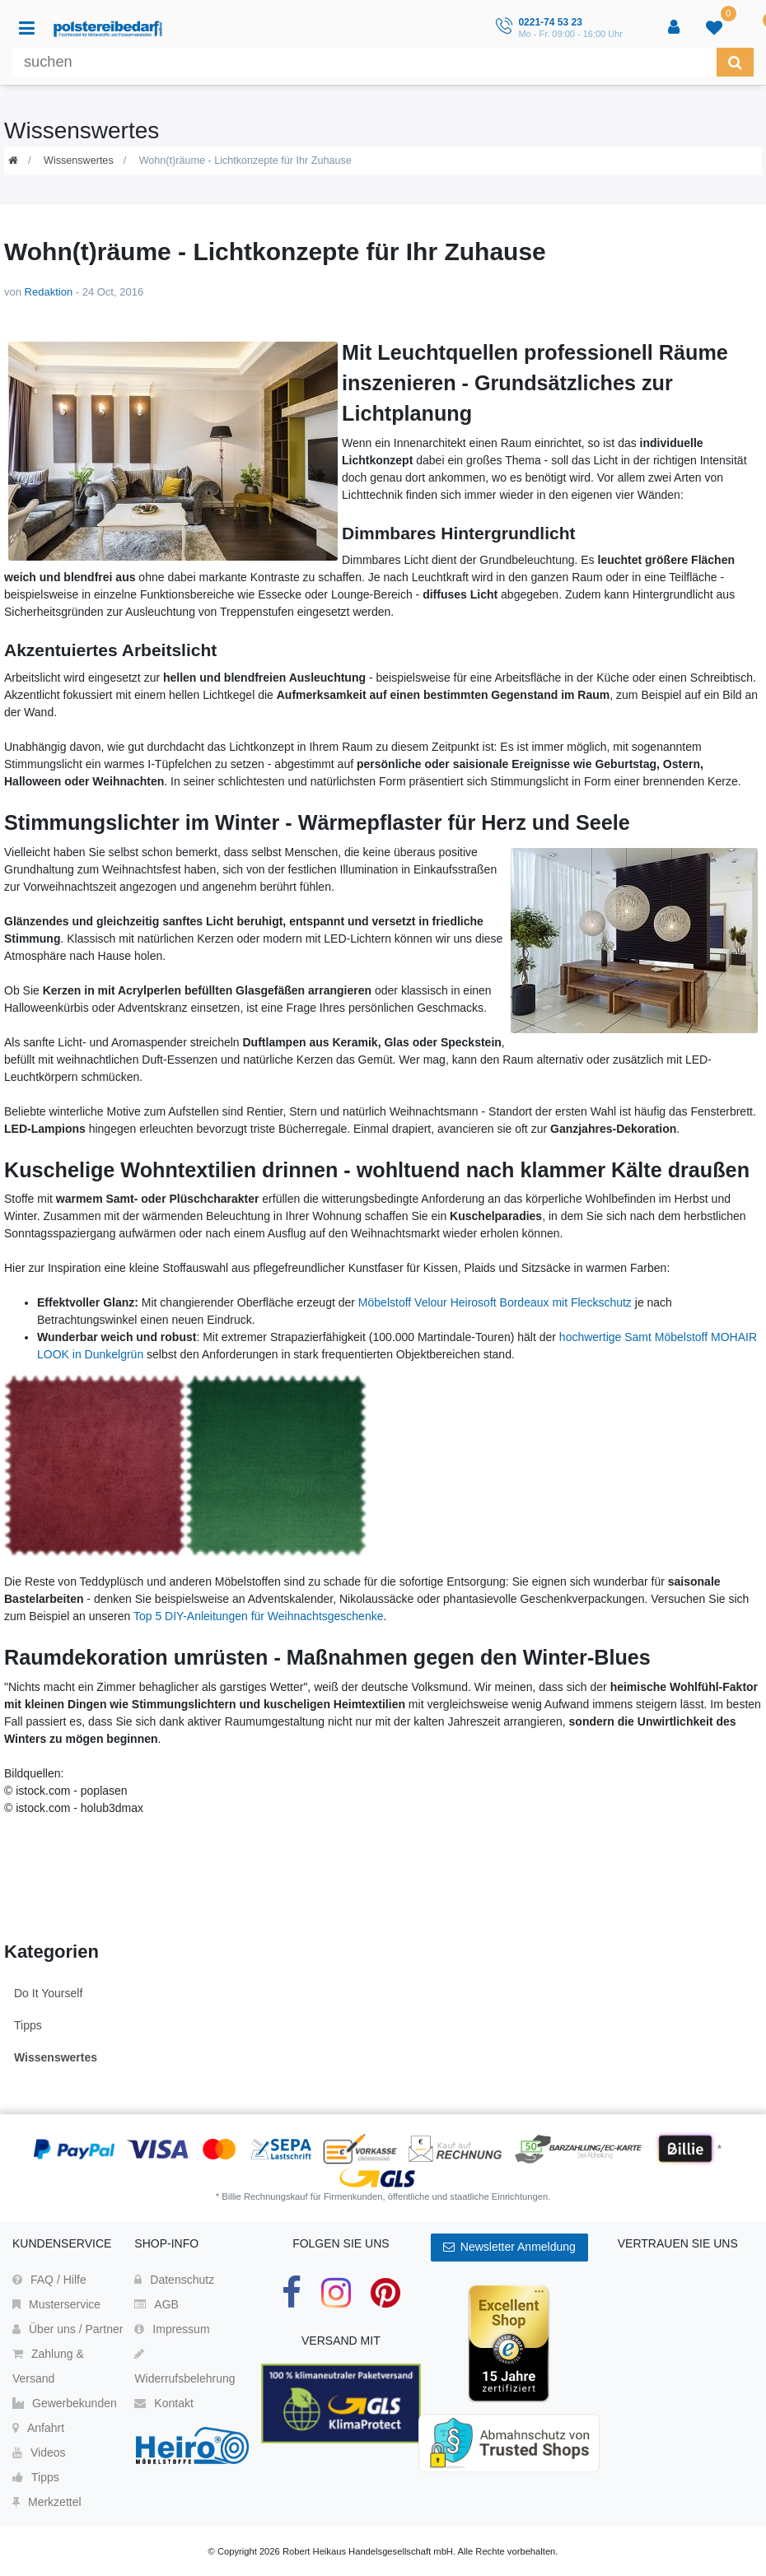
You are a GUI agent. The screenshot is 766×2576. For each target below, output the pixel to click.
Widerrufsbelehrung (184, 2366)
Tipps (28, 2025)
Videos (39, 2452)
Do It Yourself (48, 1993)
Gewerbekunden (64, 2403)
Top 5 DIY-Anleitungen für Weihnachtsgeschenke (258, 1616)
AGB (156, 2304)
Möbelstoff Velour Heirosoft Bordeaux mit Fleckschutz (495, 1302)
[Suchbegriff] (364, 62)
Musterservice (56, 2304)
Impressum (171, 2329)
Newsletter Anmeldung (509, 2246)
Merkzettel (47, 2501)
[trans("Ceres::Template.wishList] (715, 28)
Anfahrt (38, 2427)
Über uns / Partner (67, 2329)
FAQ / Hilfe (49, 2279)
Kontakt (163, 2403)
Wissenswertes (79, 160)
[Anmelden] (675, 28)
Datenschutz (174, 2279)
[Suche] (735, 62)
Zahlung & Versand (48, 2366)
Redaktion (49, 292)
